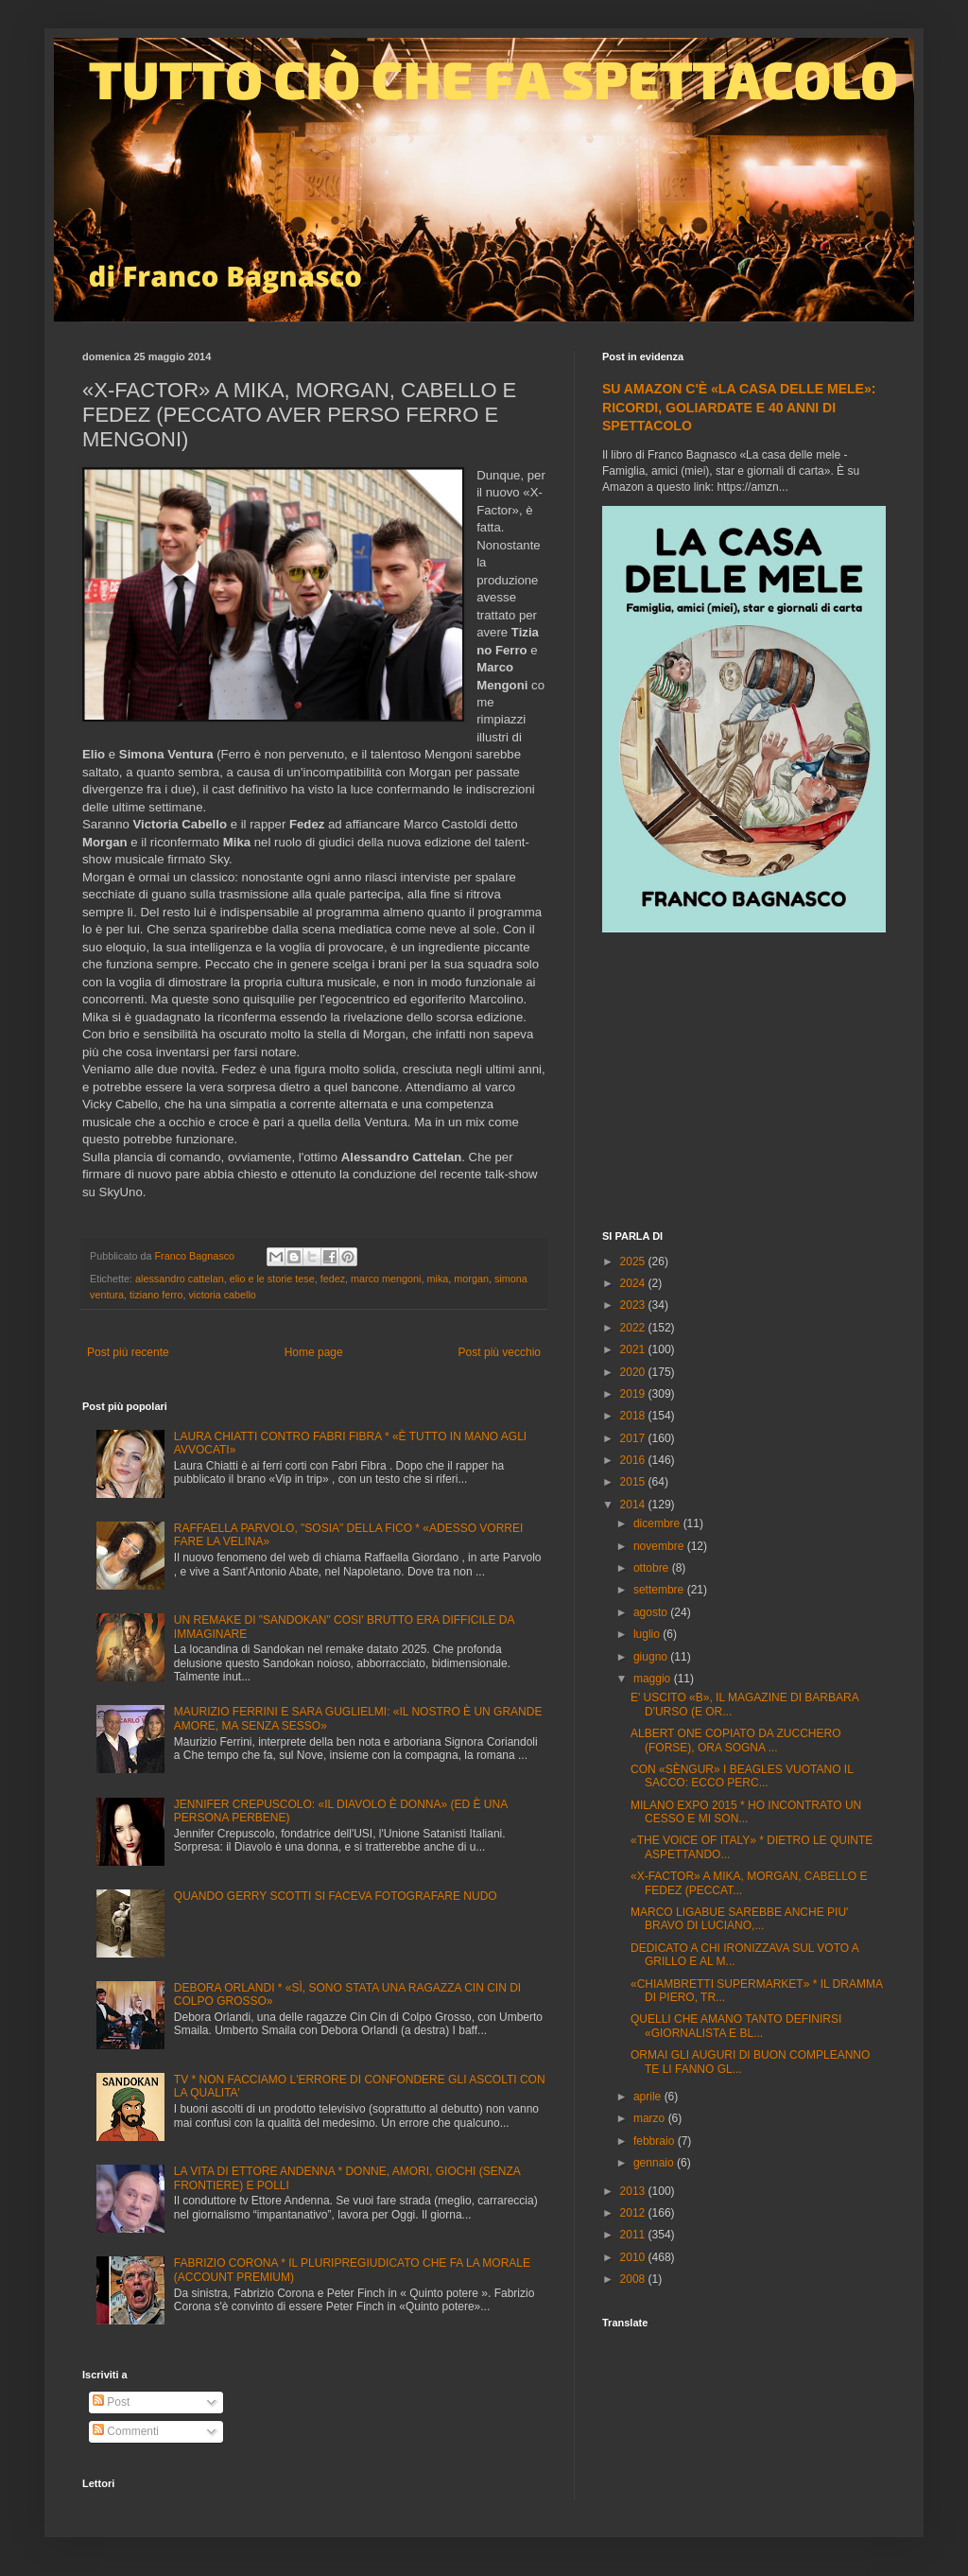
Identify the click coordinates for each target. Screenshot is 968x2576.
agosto (651, 1612)
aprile (649, 2096)
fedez (332, 1278)
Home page (314, 1352)
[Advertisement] (744, 1084)
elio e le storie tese (272, 1278)
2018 (634, 1415)
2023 (634, 1305)
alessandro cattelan (179, 1278)
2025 (634, 1261)
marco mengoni (386, 1278)
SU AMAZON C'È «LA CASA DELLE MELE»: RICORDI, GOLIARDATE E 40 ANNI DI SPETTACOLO (738, 407)
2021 (634, 1349)
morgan (471, 1278)
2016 (634, 1460)
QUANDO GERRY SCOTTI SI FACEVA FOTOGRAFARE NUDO (335, 1896)
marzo (650, 2118)
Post (111, 2402)
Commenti (126, 2431)
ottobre (652, 1568)
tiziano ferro (156, 1294)
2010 (634, 2257)
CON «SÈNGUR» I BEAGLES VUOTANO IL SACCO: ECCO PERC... (742, 1776)
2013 (634, 2191)
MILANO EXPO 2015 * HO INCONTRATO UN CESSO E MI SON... (746, 1812)
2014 (634, 1504)
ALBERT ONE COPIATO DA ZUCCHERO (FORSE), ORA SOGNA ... (736, 1740)
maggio (653, 1678)
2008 (634, 2279)
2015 (634, 1481)
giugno (651, 1656)
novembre (660, 1546)
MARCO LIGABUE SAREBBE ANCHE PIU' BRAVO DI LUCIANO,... (739, 1919)
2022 (634, 1327)
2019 (634, 1394)
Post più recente (128, 1352)
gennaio (655, 2162)
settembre (660, 1589)
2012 (634, 2212)
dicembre (658, 1523)
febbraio (655, 2141)
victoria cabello (221, 1294)
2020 (634, 1372)
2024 (634, 1283)
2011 (634, 2234)
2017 (634, 1438)
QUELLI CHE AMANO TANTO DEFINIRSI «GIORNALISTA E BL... (736, 2025)
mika (438, 1278)
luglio (648, 1634)
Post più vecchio (499, 1352)
